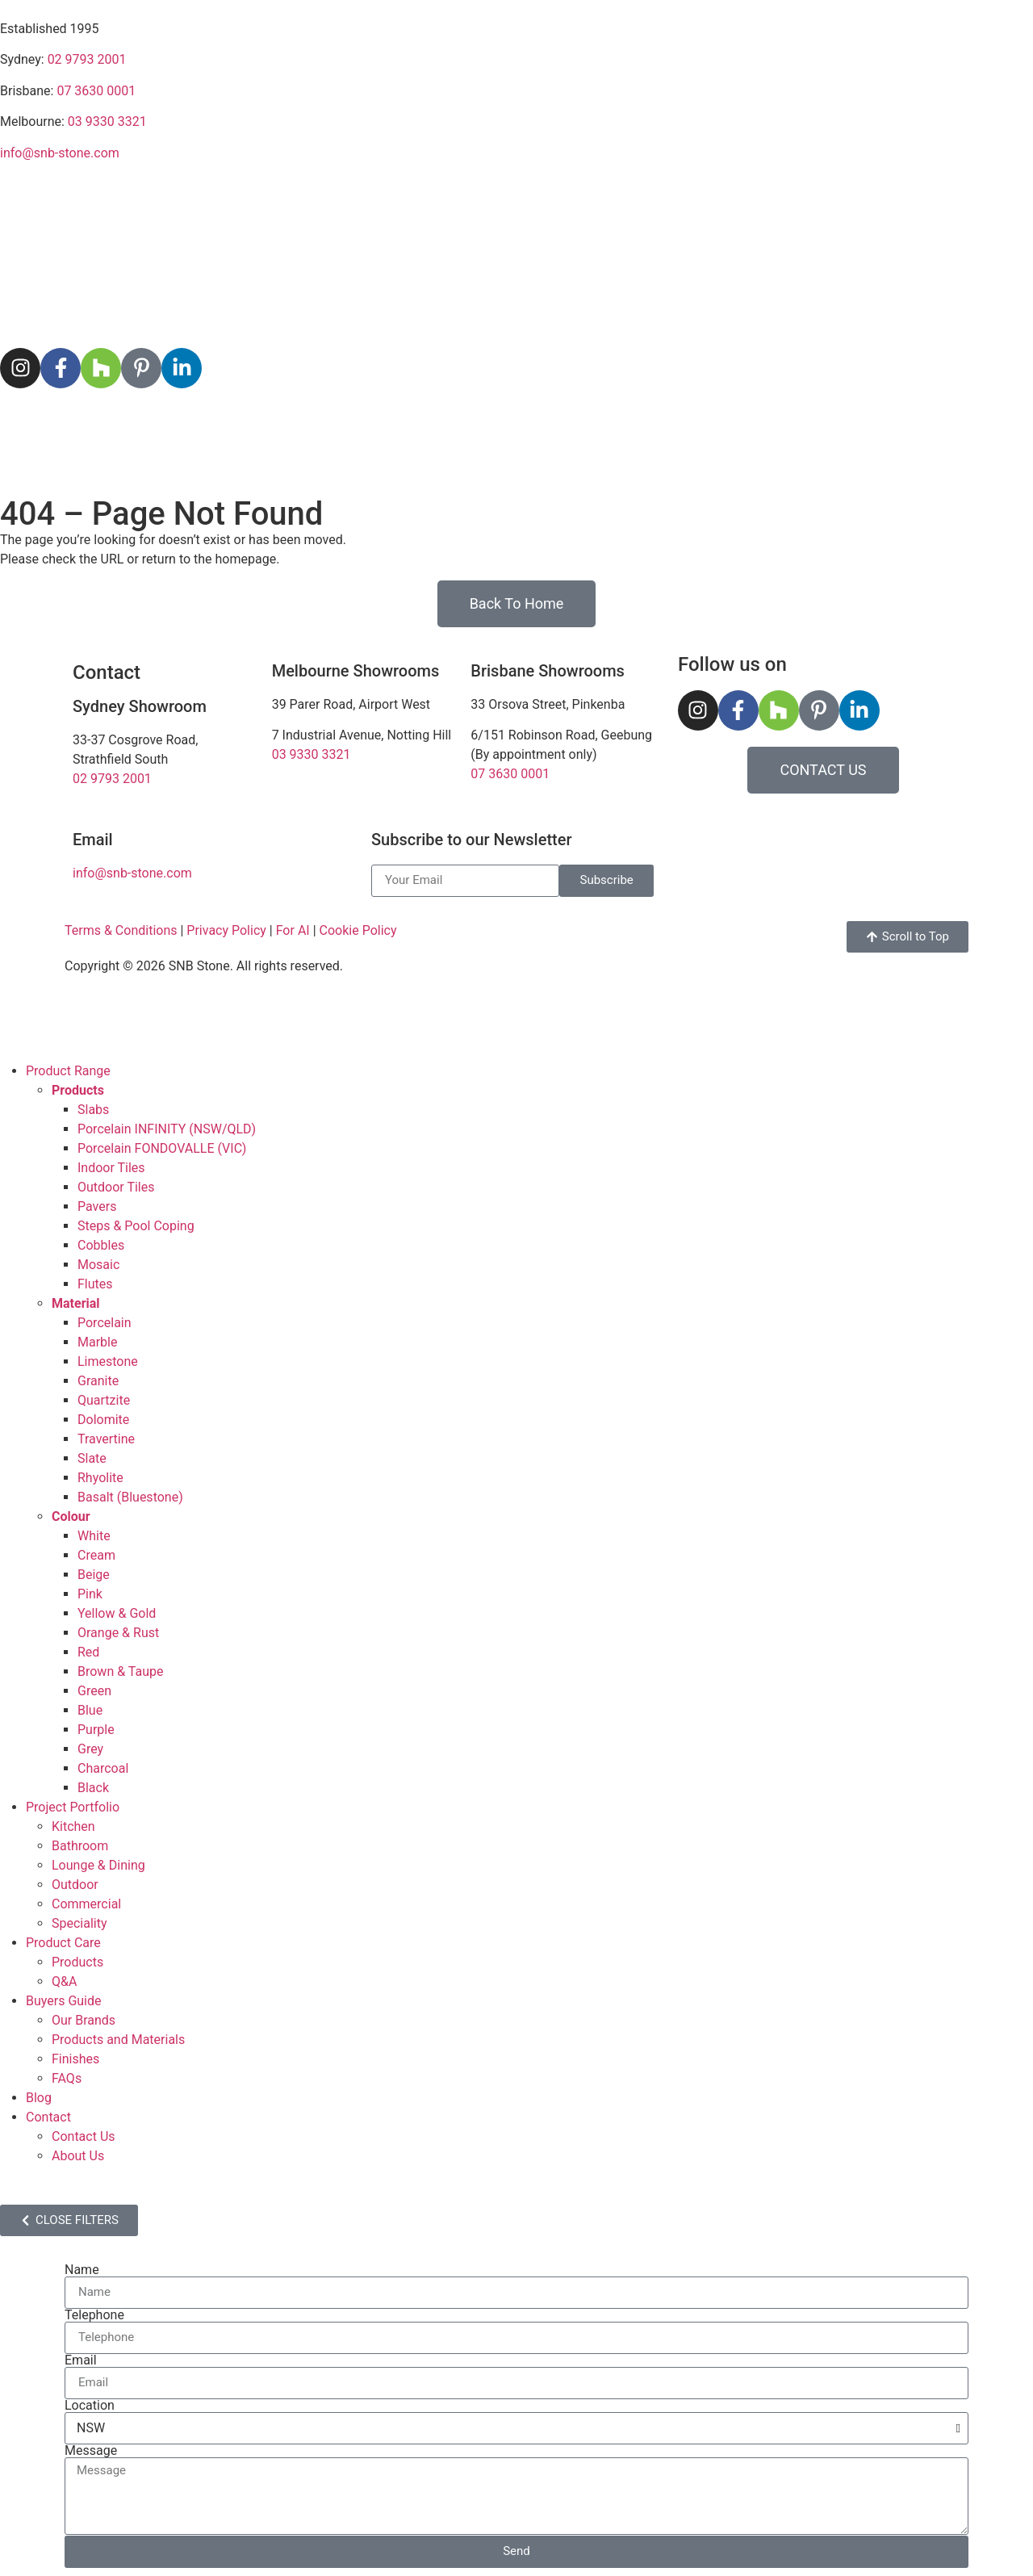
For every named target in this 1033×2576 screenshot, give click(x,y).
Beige (93, 1574)
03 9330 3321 (107, 121)
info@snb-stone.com (59, 153)
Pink (89, 1594)
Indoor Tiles (111, 1167)
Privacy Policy (226, 930)
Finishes (75, 2059)
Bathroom (80, 1845)
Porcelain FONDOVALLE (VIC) (161, 1148)
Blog (748, 423)
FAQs (67, 2078)
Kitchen (73, 1826)
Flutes (95, 1284)
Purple (96, 1729)
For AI (293, 930)
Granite (98, 1381)
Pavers (96, 1206)
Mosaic (98, 1264)
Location (90, 2405)
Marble (97, 1342)
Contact (857, 424)
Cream (96, 1555)
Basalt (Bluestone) (130, 1497)
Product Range (67, 424)
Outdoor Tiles (115, 1187)
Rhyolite (100, 1477)
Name (82, 2270)
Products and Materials (118, 2039)
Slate (92, 1458)
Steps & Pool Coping (135, 1226)
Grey (90, 1749)
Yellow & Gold (116, 1613)
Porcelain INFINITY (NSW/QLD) (166, 1129)
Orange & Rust (118, 1632)
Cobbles (100, 1245)
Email (81, 2360)
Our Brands (83, 2020)
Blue (89, 1710)
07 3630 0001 (96, 90)
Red (88, 1652)
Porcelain (104, 1322)
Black (93, 1787)
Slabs (93, 1109)
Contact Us (83, 2136)
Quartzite (103, 1400)
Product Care (454, 424)
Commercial (86, 1904)
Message (91, 2450)
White (94, 1536)
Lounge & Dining (98, 1865)
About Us (78, 2155)
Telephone (94, 2315)
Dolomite (103, 1419)
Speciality (79, 1923)
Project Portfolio (263, 424)
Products (77, 1962)
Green (94, 1690)
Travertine (106, 1439)
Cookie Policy (358, 930)
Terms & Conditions (121, 930)
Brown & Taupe (120, 1671)
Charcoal (102, 1768)
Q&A (64, 1981)
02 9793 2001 (87, 59)
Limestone (107, 1361)
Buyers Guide (623, 424)
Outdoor (75, 1884)
